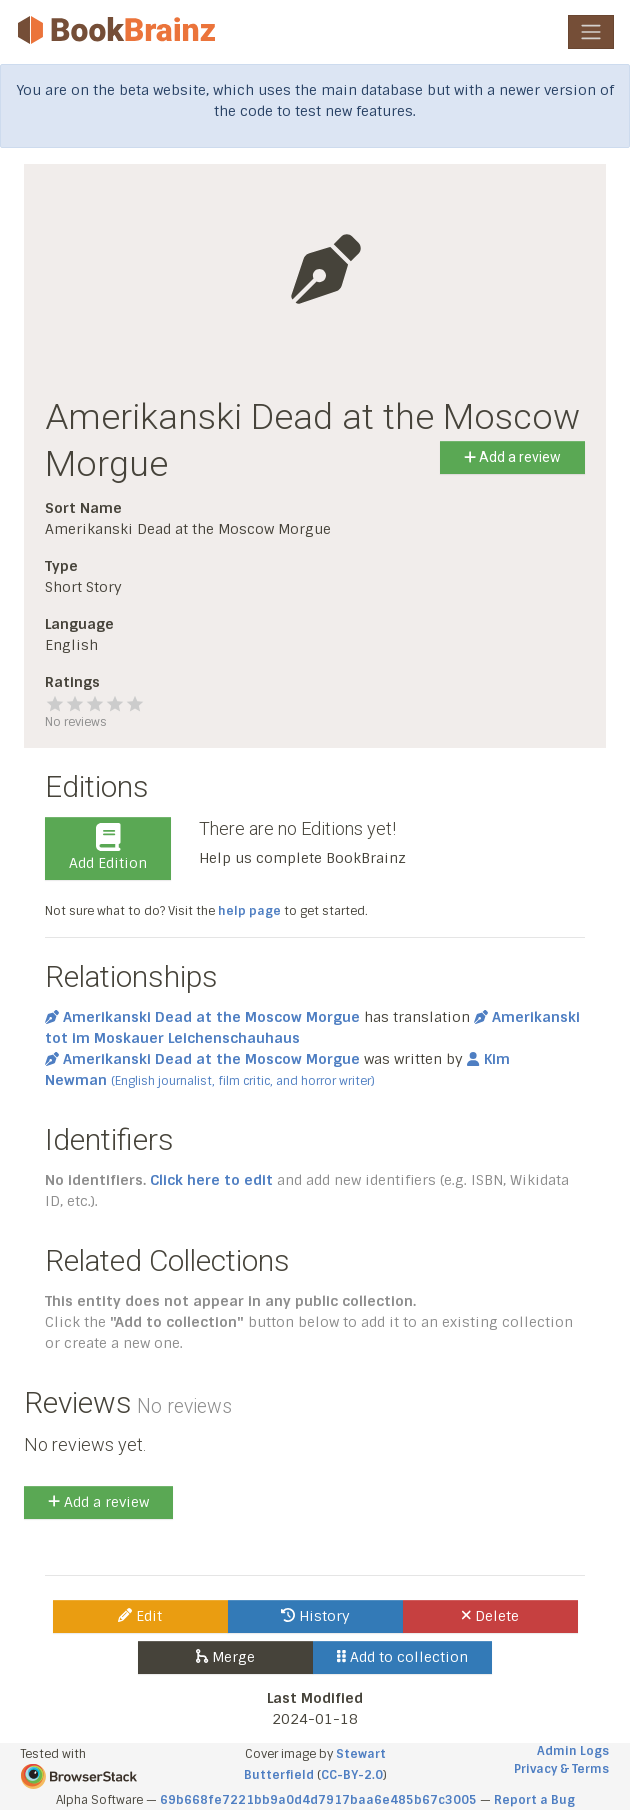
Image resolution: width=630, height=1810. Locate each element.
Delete (490, 1616)
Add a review (512, 457)
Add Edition (108, 848)
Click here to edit (211, 1180)
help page (249, 911)
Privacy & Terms (561, 1769)
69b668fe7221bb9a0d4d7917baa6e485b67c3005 (318, 1800)
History (315, 1616)
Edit (140, 1616)
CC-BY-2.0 (352, 1775)
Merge (225, 1657)
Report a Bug (534, 1800)
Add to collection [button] (402, 1657)
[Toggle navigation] (591, 32)
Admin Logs (573, 1751)
